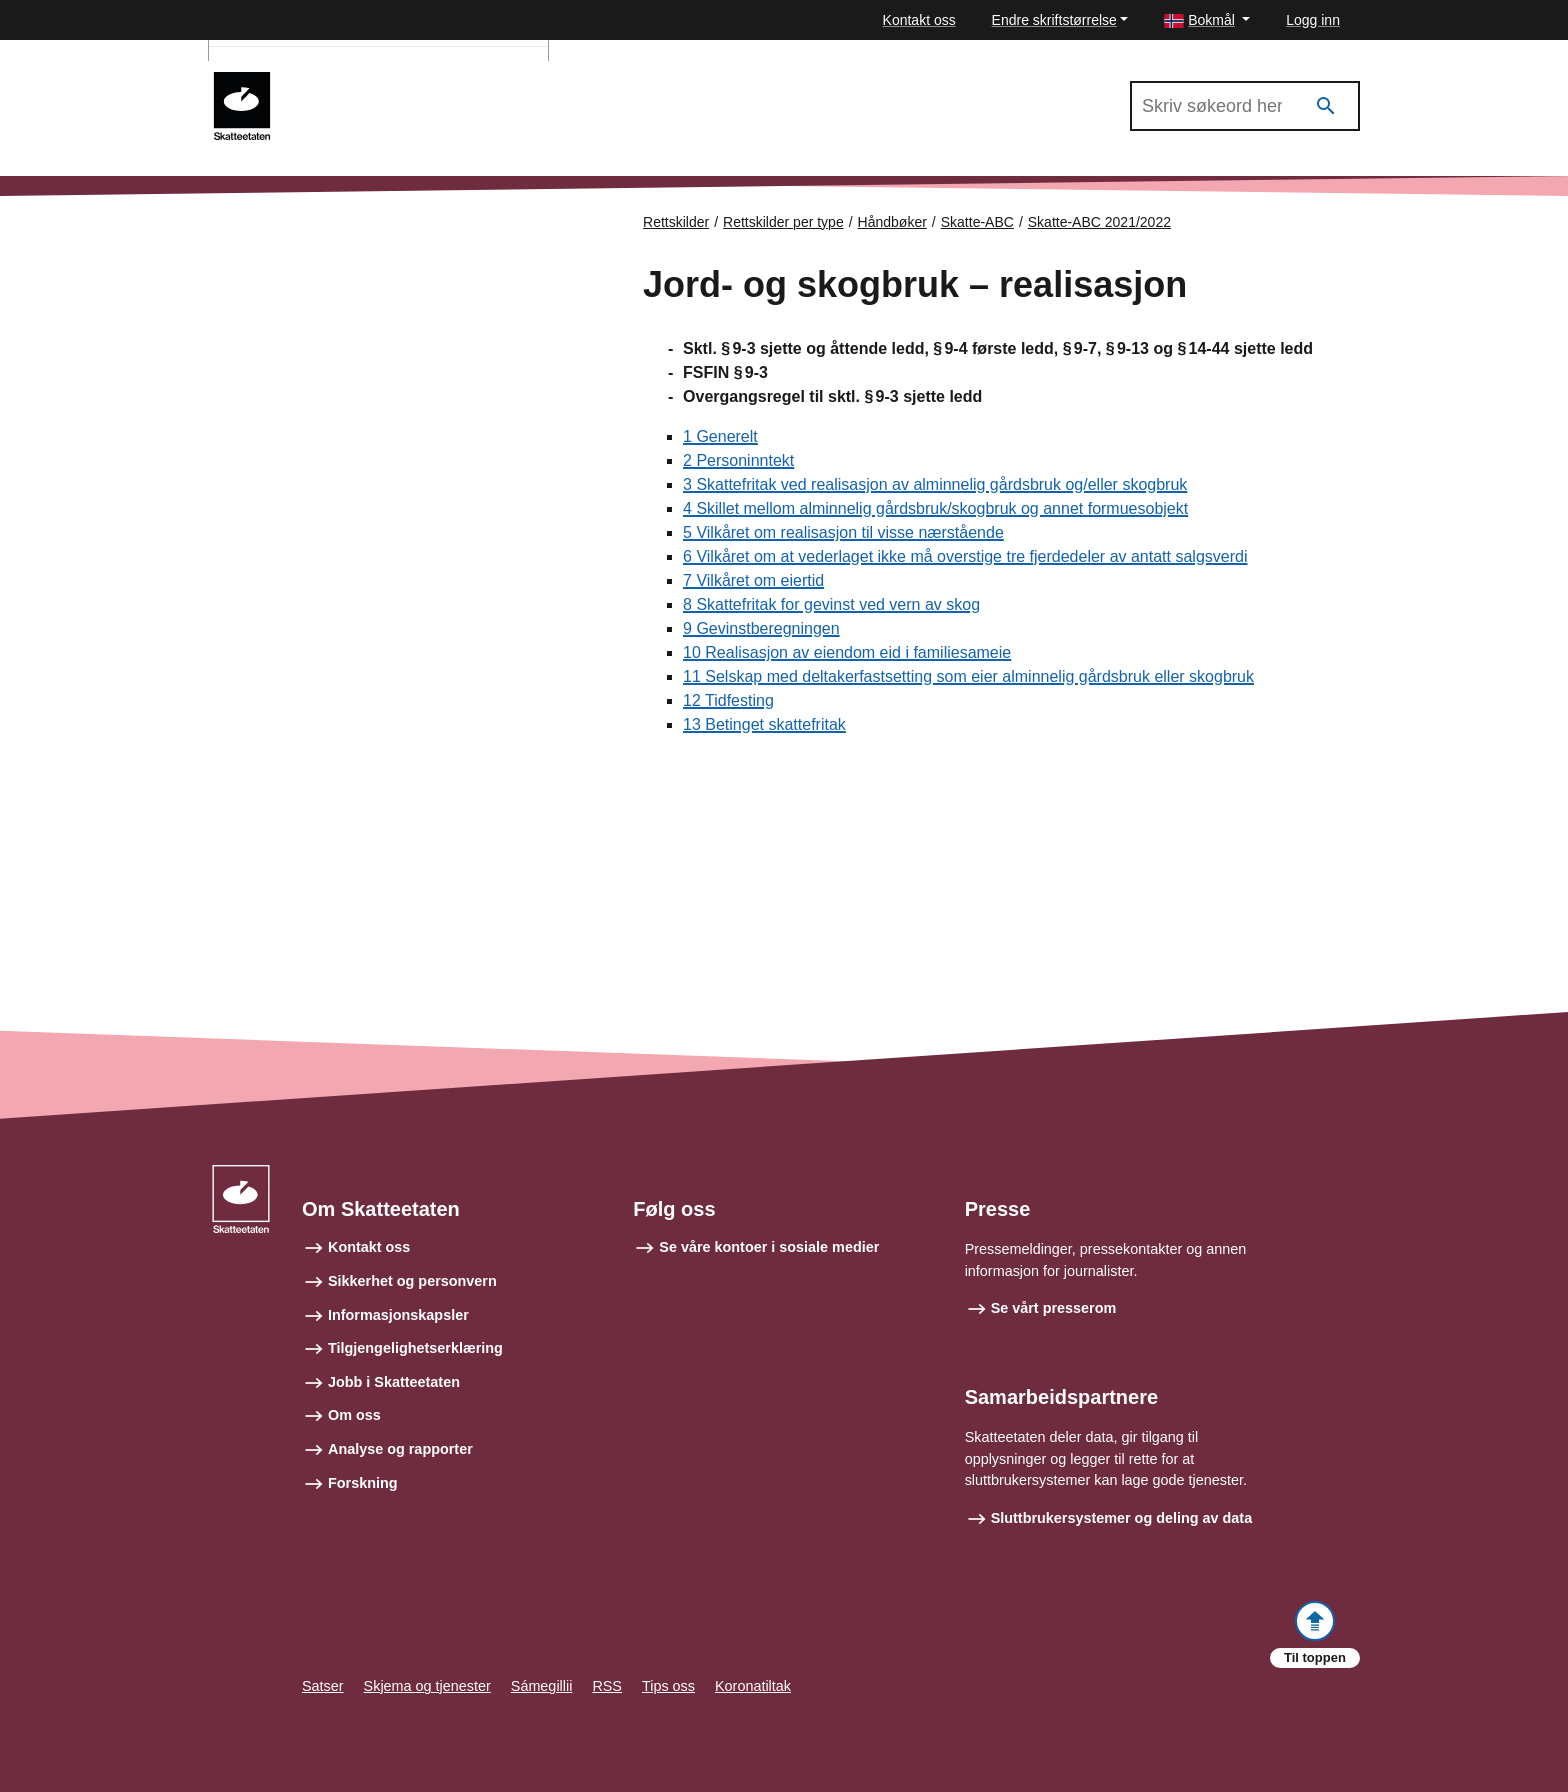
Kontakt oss (919, 20)
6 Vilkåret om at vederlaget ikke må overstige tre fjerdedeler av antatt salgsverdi (965, 556)
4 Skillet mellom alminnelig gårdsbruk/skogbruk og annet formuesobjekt (935, 508)
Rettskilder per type (783, 222)
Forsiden (296, 239)
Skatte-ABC (977, 222)
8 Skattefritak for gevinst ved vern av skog (831, 604)
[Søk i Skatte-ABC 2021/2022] (1245, 106)
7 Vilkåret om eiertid (753, 580)
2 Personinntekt (738, 460)
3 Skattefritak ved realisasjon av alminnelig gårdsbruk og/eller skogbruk (935, 484)
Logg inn (1313, 20)
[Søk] (1326, 106)
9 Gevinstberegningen (761, 628)
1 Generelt (720, 436)
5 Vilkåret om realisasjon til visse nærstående (843, 532)
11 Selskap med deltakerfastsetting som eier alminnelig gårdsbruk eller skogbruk (968, 676)
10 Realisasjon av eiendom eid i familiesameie (847, 652)
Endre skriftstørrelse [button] (1054, 20)
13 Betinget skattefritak (764, 724)
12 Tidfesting (728, 700)
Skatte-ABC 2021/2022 (376, 81)
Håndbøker (892, 222)
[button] (1207, 20)
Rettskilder (676, 222)
